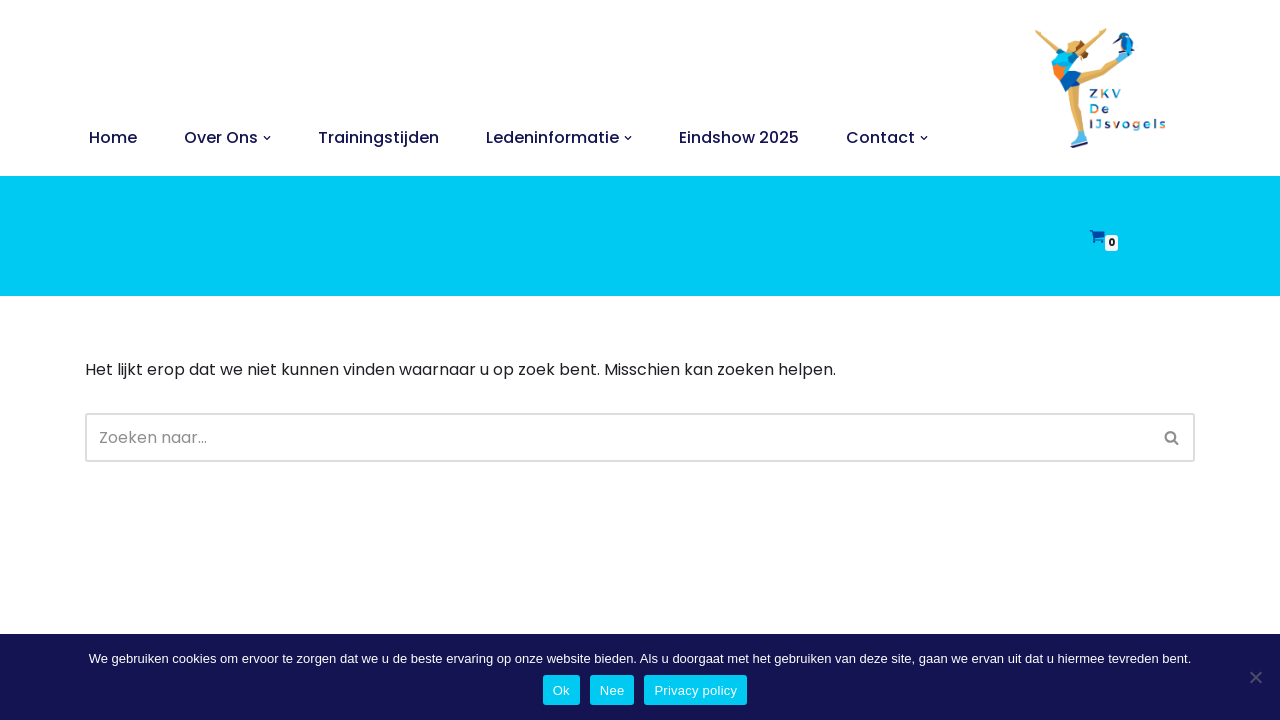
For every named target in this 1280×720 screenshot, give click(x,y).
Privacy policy (695, 690)
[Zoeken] (617, 437)
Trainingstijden (378, 137)
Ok (561, 690)
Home (113, 137)
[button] (267, 138)
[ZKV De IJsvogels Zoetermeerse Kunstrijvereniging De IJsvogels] (1100, 88)
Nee (612, 690)
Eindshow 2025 (739, 137)
